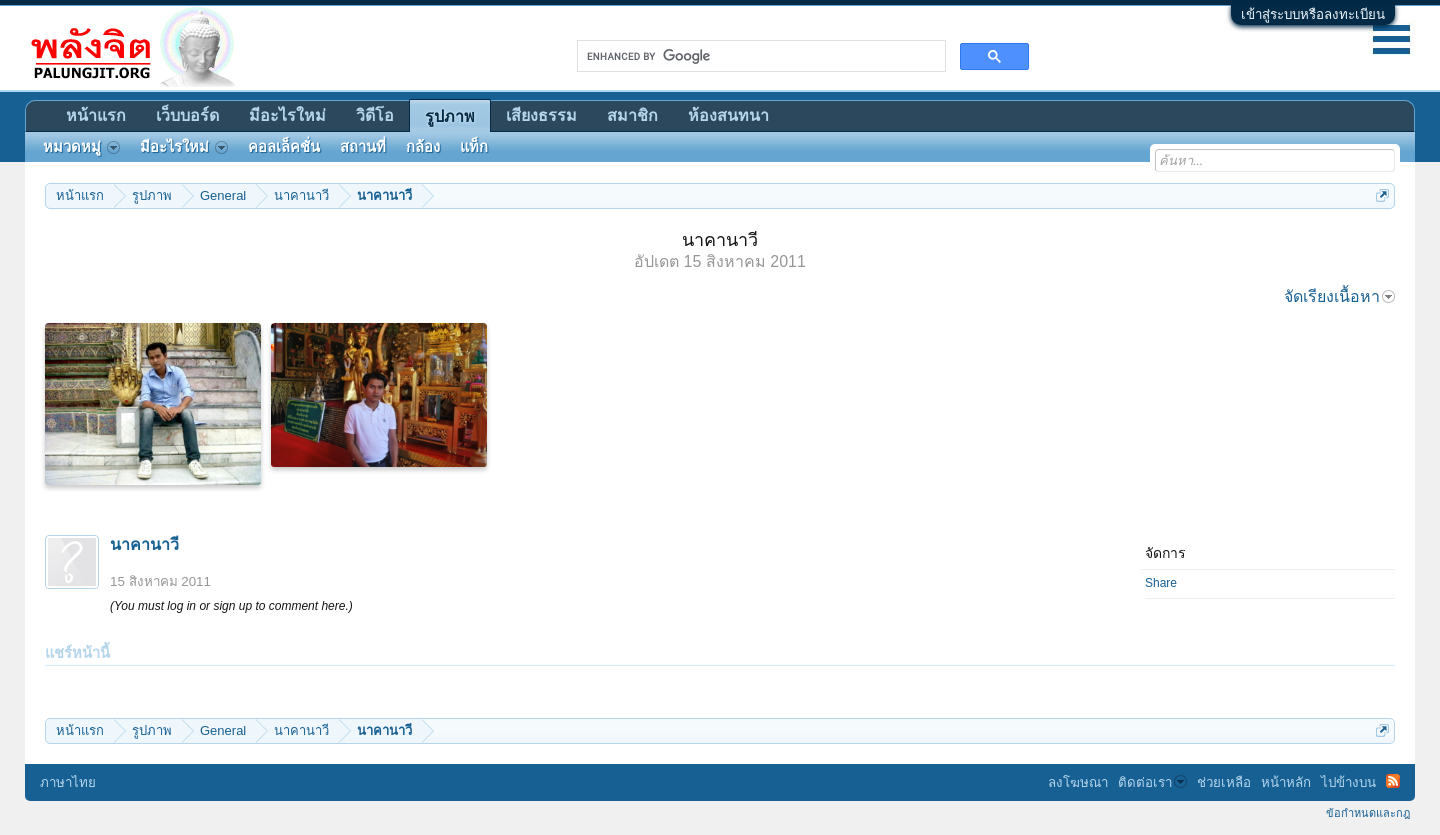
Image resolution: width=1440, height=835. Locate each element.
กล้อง (423, 147)
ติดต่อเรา (1152, 782)
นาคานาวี (144, 544)
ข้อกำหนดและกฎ (1368, 813)
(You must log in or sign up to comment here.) (231, 606)
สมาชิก (632, 115)
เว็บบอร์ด (187, 115)
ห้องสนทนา (728, 115)
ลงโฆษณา (1078, 782)
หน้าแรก (96, 115)
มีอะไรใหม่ (287, 115)
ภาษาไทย (68, 782)
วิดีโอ (375, 115)
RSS (1393, 781)
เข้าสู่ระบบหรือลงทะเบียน (1313, 14)
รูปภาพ (450, 116)
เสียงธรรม (541, 115)
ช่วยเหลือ (1224, 782)
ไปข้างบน (1348, 782)
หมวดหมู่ (81, 147)
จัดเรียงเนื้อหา (1339, 296)
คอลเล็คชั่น (284, 147)
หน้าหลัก (1286, 782)
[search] (759, 56)
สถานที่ (363, 147)
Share (1161, 583)
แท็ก (474, 147)
